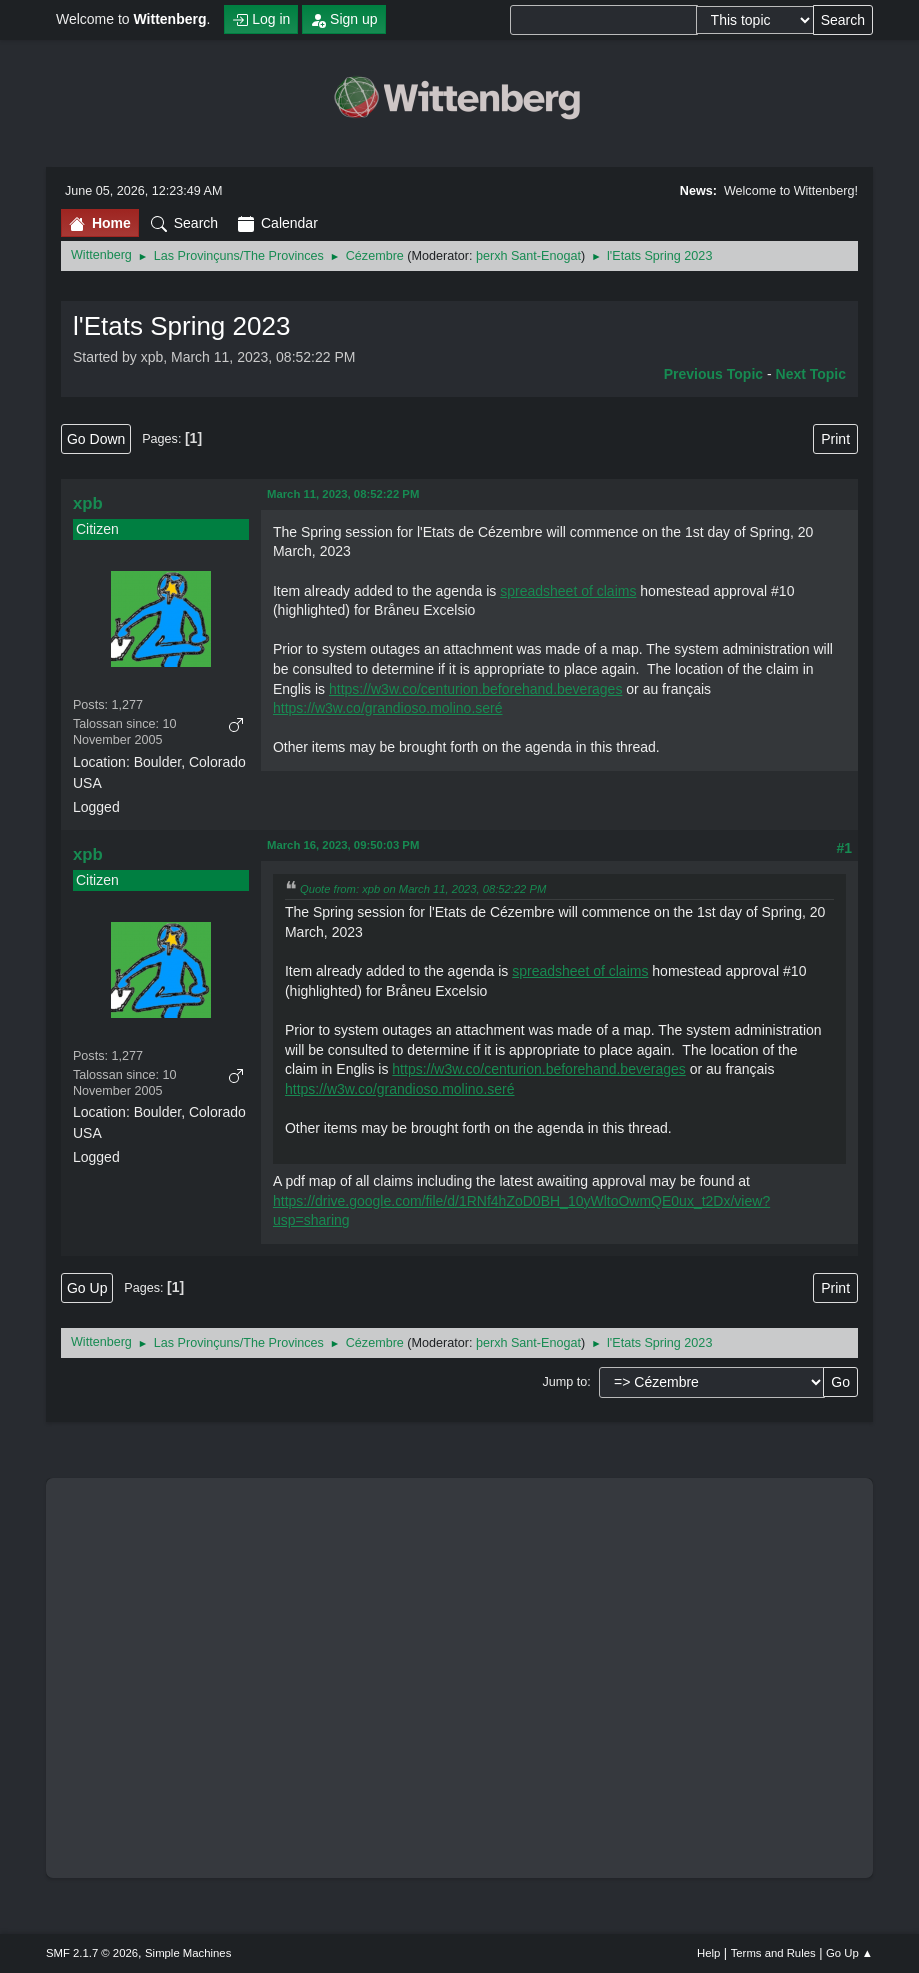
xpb (88, 503)
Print (835, 439)
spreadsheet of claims (568, 591)
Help (708, 1953)
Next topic (811, 374)
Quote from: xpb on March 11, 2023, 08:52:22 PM (423, 889)
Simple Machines (188, 1953)
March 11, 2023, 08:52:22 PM (343, 494)
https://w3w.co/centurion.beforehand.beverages (475, 689)
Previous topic (713, 374)
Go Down (96, 439)
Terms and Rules (773, 1953)
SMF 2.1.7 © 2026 (92, 1953)
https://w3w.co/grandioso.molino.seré (388, 708)
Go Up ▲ (849, 1953)
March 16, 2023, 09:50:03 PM (343, 845)
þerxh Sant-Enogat (528, 256)
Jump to (564, 1382)
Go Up (87, 1288)
